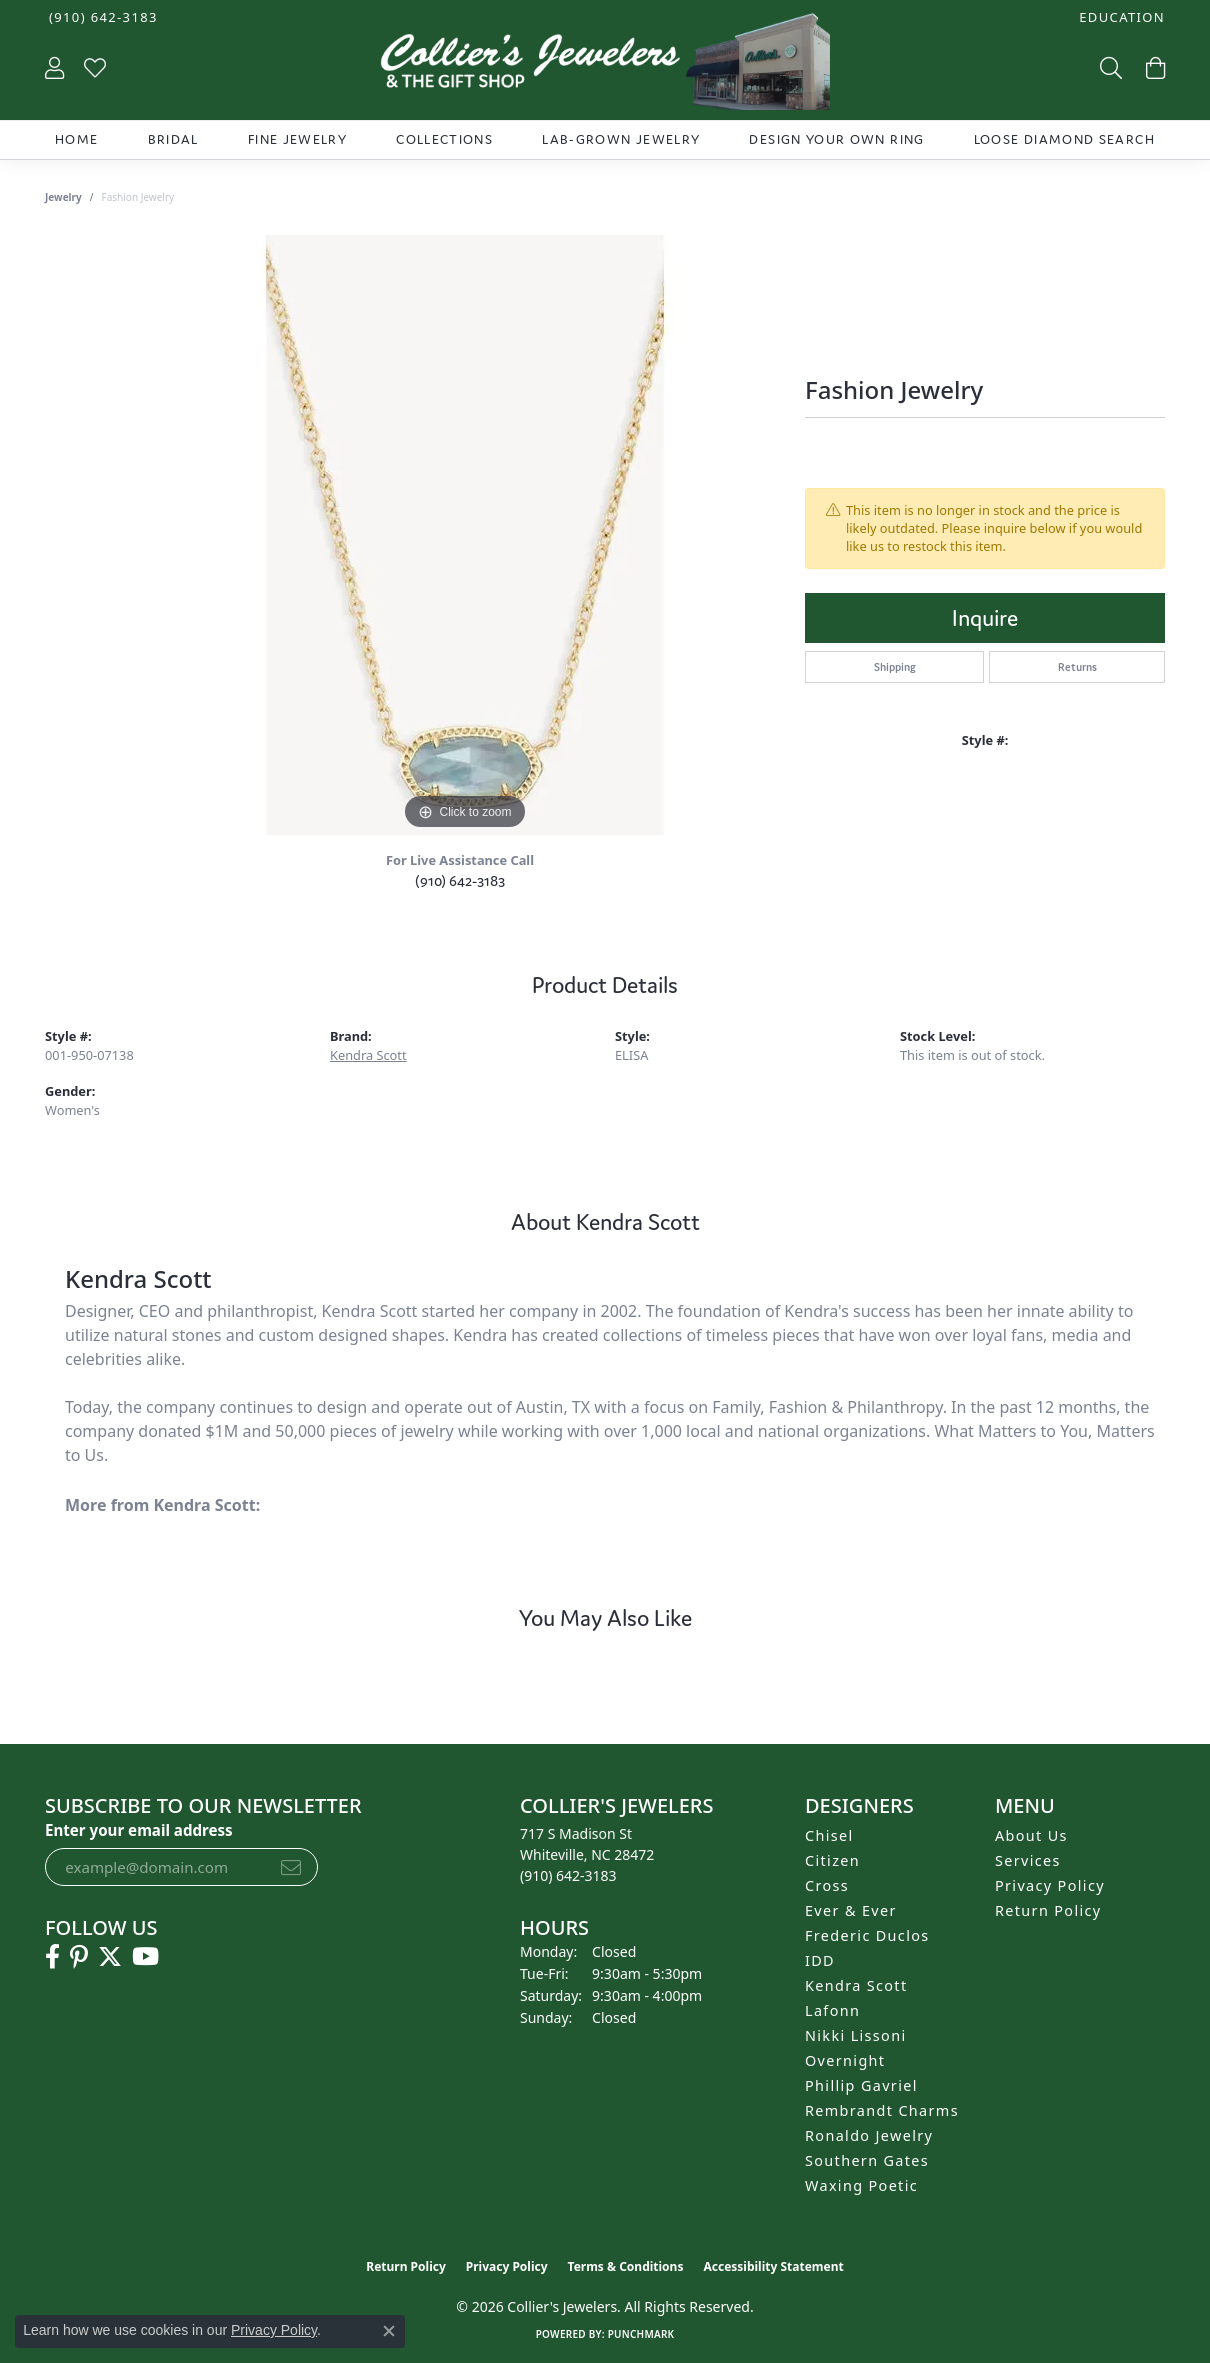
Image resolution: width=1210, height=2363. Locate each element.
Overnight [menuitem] (845, 2060)
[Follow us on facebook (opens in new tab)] (52, 1957)
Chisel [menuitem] (829, 1835)
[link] (101, 17)
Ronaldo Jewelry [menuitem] (869, 2135)
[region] (465, 535)
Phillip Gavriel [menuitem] (861, 2085)
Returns (1077, 667)
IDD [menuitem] (820, 1960)
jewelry (63, 197)
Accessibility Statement (773, 2266)
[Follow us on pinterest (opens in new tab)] (79, 1957)
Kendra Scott (368, 1055)
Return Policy (1048, 1910)
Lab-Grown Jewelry (621, 139)
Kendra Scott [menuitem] (856, 1985)
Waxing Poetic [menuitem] (861, 2185)
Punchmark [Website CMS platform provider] (641, 2334)
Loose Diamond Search (1064, 139)
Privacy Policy (1050, 1885)
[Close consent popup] (389, 2331)
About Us (1031, 1835)
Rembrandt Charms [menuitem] (882, 2110)
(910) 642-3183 (460, 880)
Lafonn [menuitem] (832, 2010)
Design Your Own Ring (836, 139)
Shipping (895, 667)
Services (1028, 1860)
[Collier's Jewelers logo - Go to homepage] (604, 66)
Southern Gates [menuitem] (867, 2160)
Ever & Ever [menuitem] (851, 1910)
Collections (444, 139)
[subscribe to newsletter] (291, 1867)
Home (76, 139)
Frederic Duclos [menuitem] (867, 1935)
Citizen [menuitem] (832, 1860)
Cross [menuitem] (827, 1885)
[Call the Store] (568, 1875)
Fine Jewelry (297, 139)
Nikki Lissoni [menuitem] (856, 2035)
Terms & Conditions (626, 2266)
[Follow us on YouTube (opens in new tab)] (145, 1957)
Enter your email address (139, 1830)
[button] (1120, 17)
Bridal (173, 139)
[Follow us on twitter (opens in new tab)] (110, 1957)
